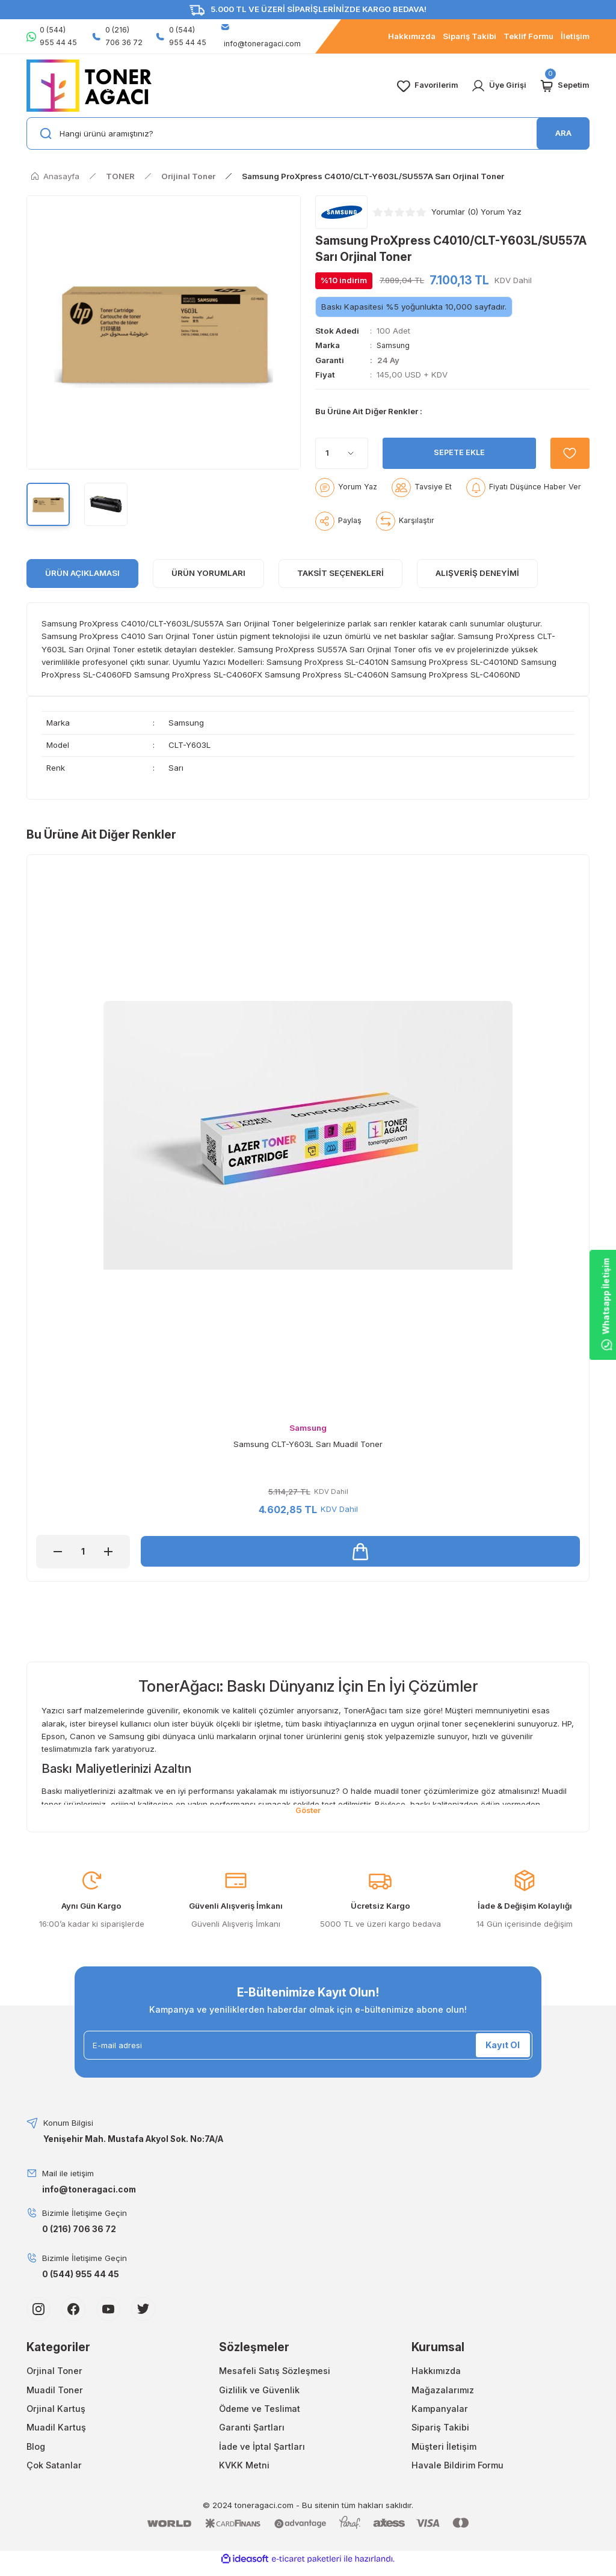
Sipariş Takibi (440, 2429)
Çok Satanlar (54, 2466)
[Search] (308, 133)
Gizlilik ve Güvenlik (259, 2391)
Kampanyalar (439, 2410)
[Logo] (89, 85)
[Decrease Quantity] (58, 1551)
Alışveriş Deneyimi (477, 573)
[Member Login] (498, 86)
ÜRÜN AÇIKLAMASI (82, 573)
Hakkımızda (436, 2372)
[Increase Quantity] (108, 1551)
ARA (563, 133)
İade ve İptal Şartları (262, 2448)
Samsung (394, 345)
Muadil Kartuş (56, 2429)
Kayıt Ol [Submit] (502, 2046)
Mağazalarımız (442, 2391)
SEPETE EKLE (457, 452)
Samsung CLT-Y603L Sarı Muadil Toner (308, 1444)
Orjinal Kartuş (55, 2410)
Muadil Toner (54, 2391)
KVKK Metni (244, 2466)
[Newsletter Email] (308, 2046)
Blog (35, 2448)
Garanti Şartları (252, 2429)
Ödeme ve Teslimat (259, 2410)
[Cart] (564, 86)
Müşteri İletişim (443, 2448)
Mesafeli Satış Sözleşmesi (274, 2372)
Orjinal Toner (54, 2372)
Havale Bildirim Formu (457, 2466)
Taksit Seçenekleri (340, 573)
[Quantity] (341, 452)
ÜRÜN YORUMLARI (208, 573)
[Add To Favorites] (568, 452)
